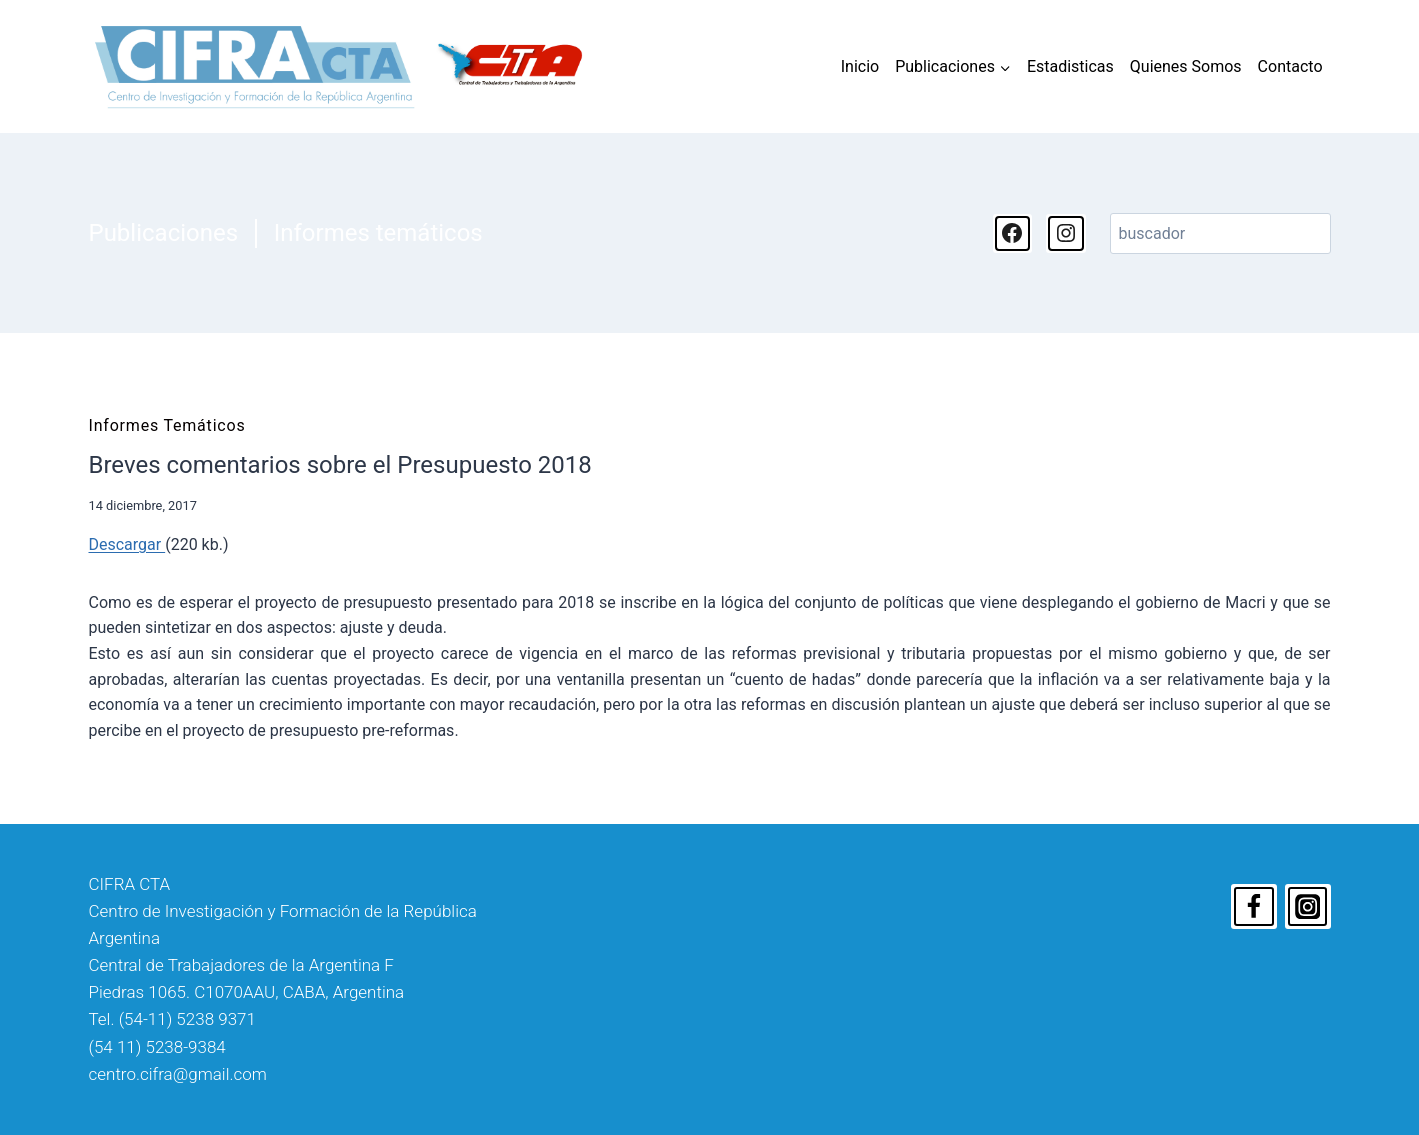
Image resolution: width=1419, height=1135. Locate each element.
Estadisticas (1070, 66)
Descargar (127, 544)
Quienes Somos (1186, 66)
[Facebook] (1254, 907)
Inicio (860, 66)
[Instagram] (1308, 907)
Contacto (1290, 66)
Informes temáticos (378, 233)
